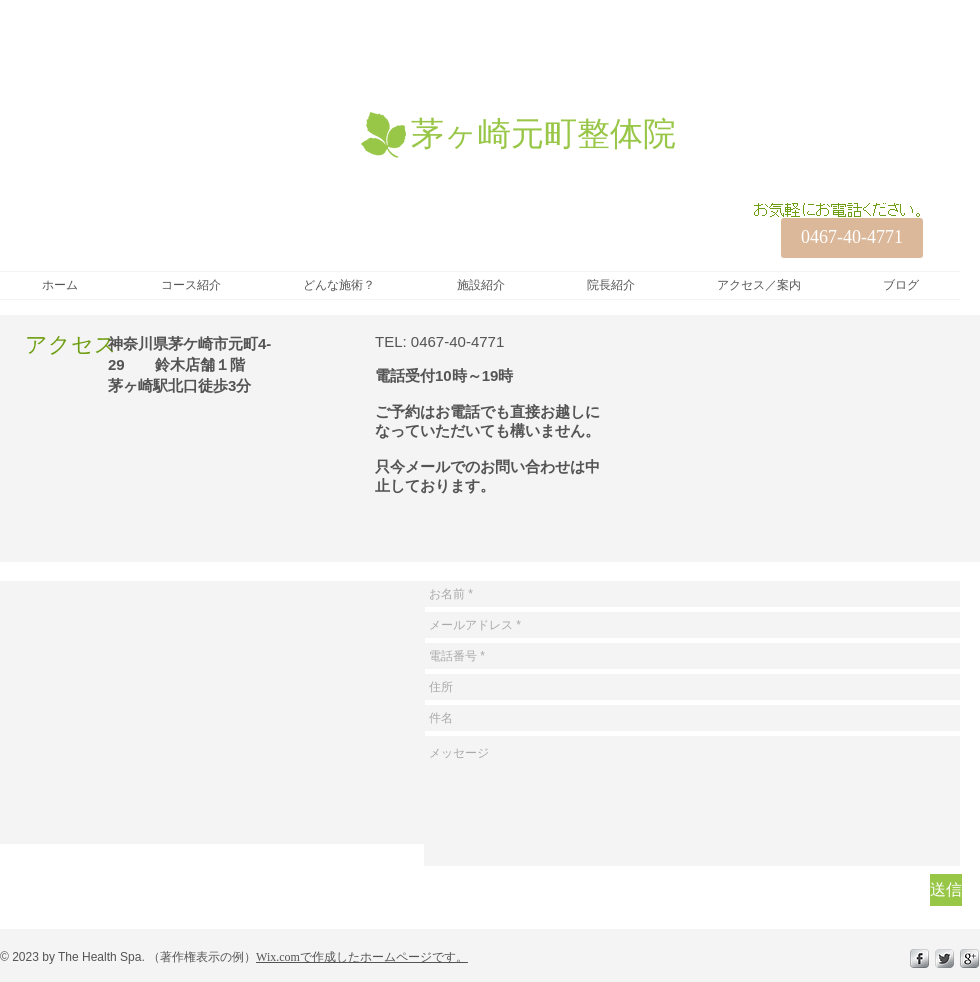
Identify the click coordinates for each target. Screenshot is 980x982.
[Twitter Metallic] (944, 958)
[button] (190, 285)
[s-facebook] (919, 958)
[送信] (946, 890)
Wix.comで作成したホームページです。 (362, 957)
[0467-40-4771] (852, 238)
